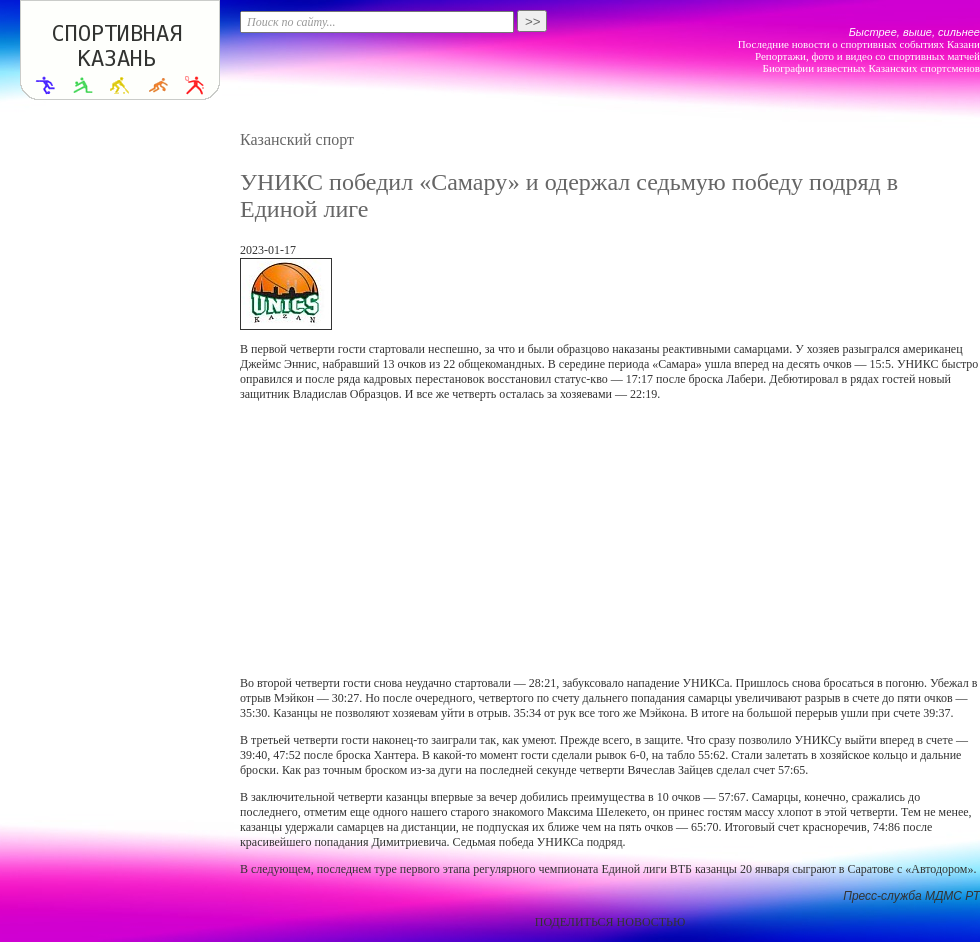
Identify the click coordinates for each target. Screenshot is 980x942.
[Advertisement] (509, 539)
